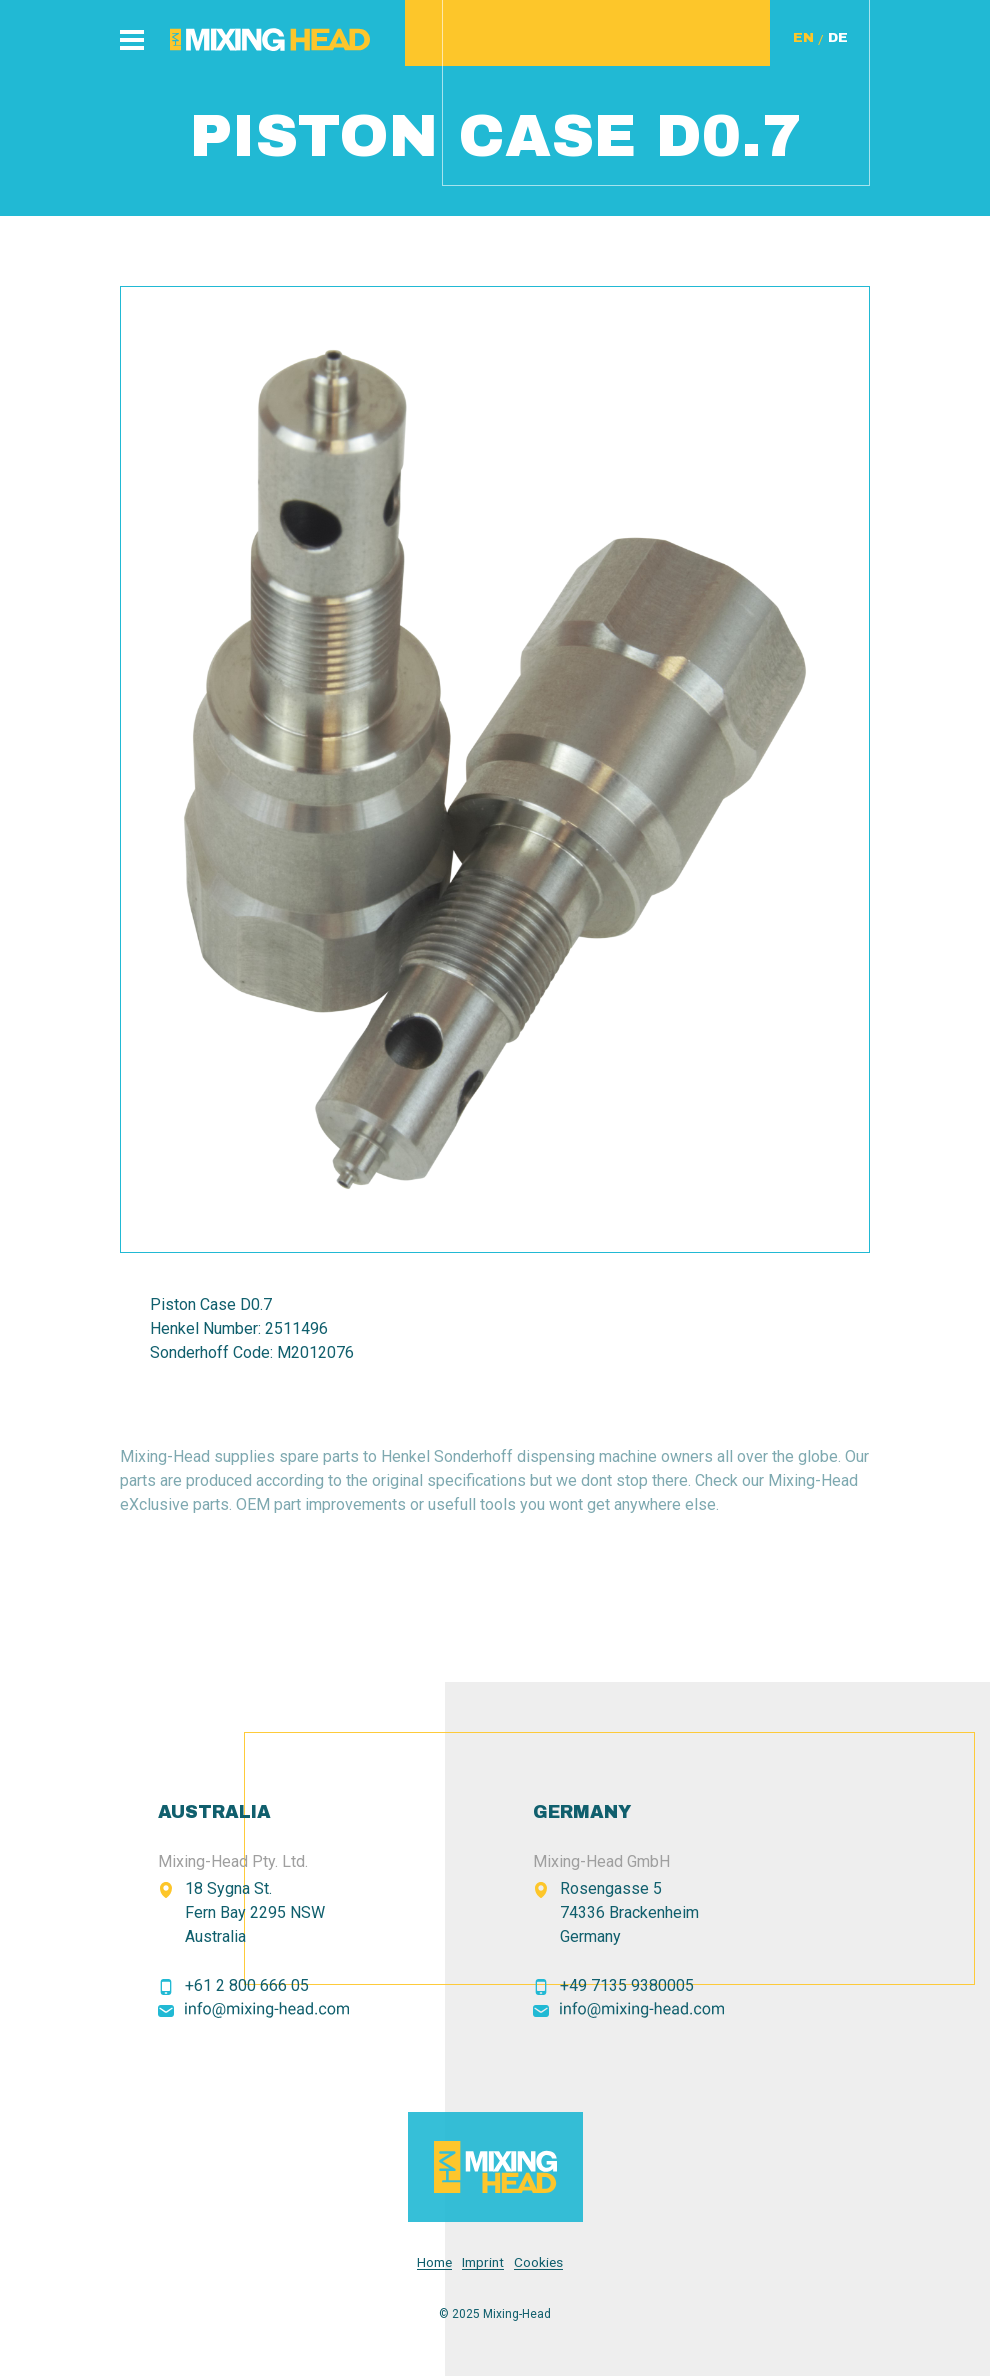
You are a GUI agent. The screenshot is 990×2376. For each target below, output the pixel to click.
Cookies (538, 2262)
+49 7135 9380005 (627, 1985)
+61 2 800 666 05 (247, 1985)
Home (434, 2262)
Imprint (483, 2262)
